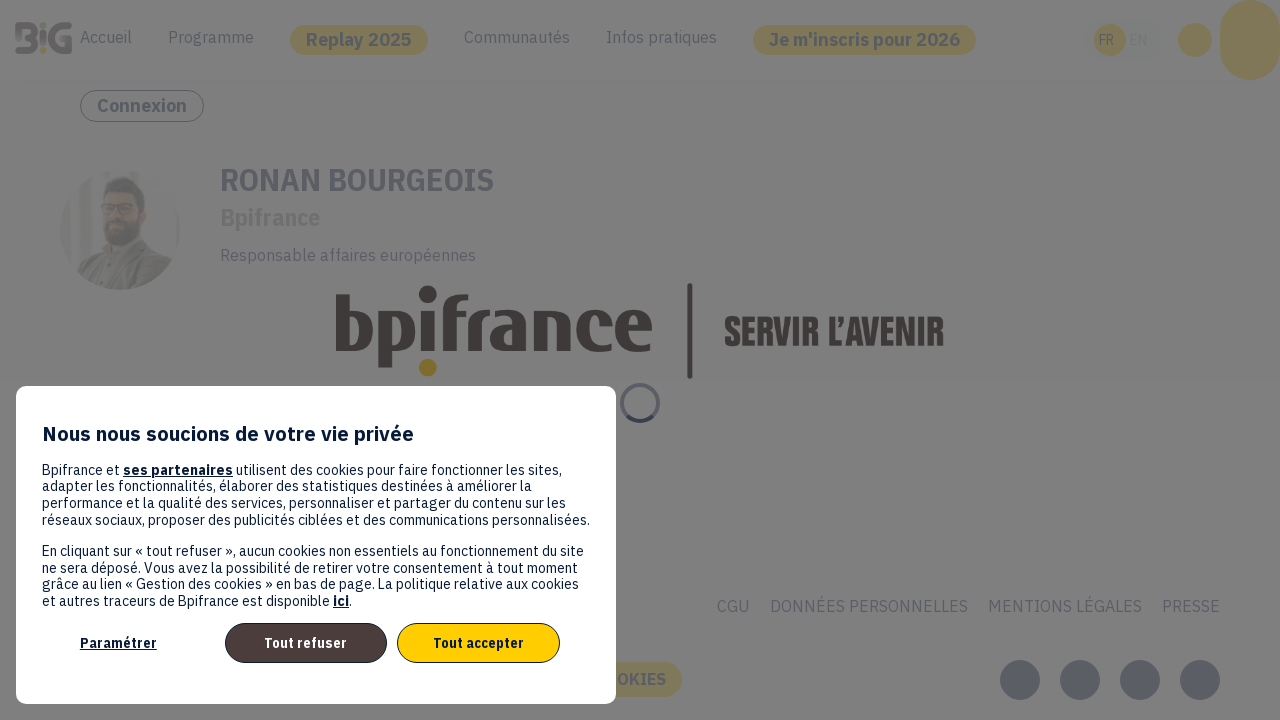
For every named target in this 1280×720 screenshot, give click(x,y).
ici (341, 601)
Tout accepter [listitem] (478, 643)
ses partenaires (178, 470)
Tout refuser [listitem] (305, 643)
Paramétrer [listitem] (118, 643)
